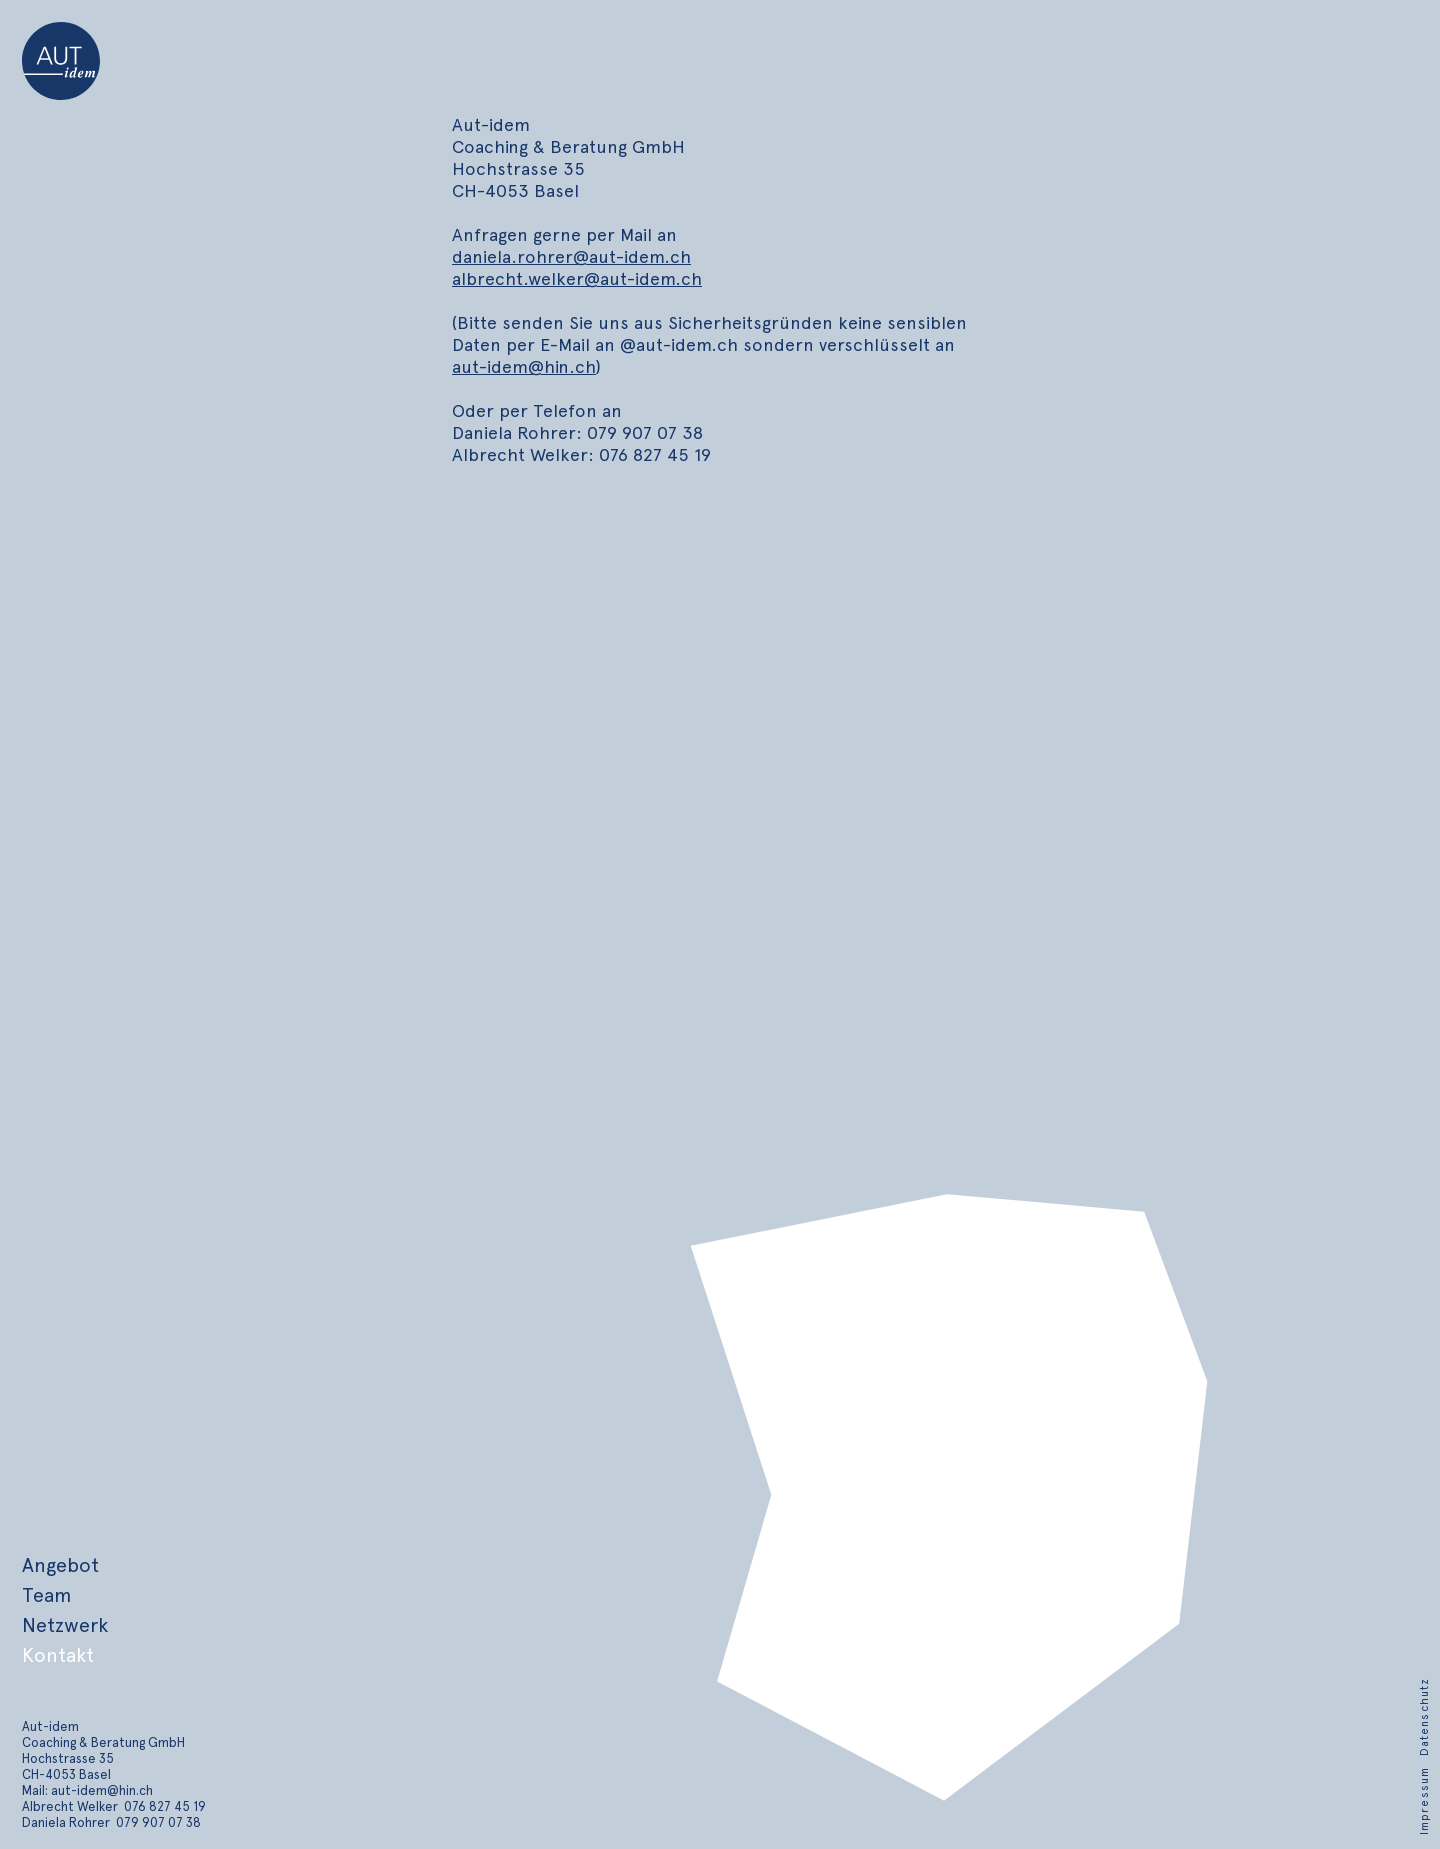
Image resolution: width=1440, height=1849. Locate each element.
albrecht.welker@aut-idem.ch (577, 278)
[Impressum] (1425, 1799)
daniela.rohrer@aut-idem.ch (571, 256)
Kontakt (58, 1655)
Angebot (60, 1565)
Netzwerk (65, 1625)
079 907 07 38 (158, 1822)
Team (46, 1595)
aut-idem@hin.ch (524, 366)
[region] (943, 1513)
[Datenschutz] (1425, 1715)
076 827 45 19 (165, 1806)
